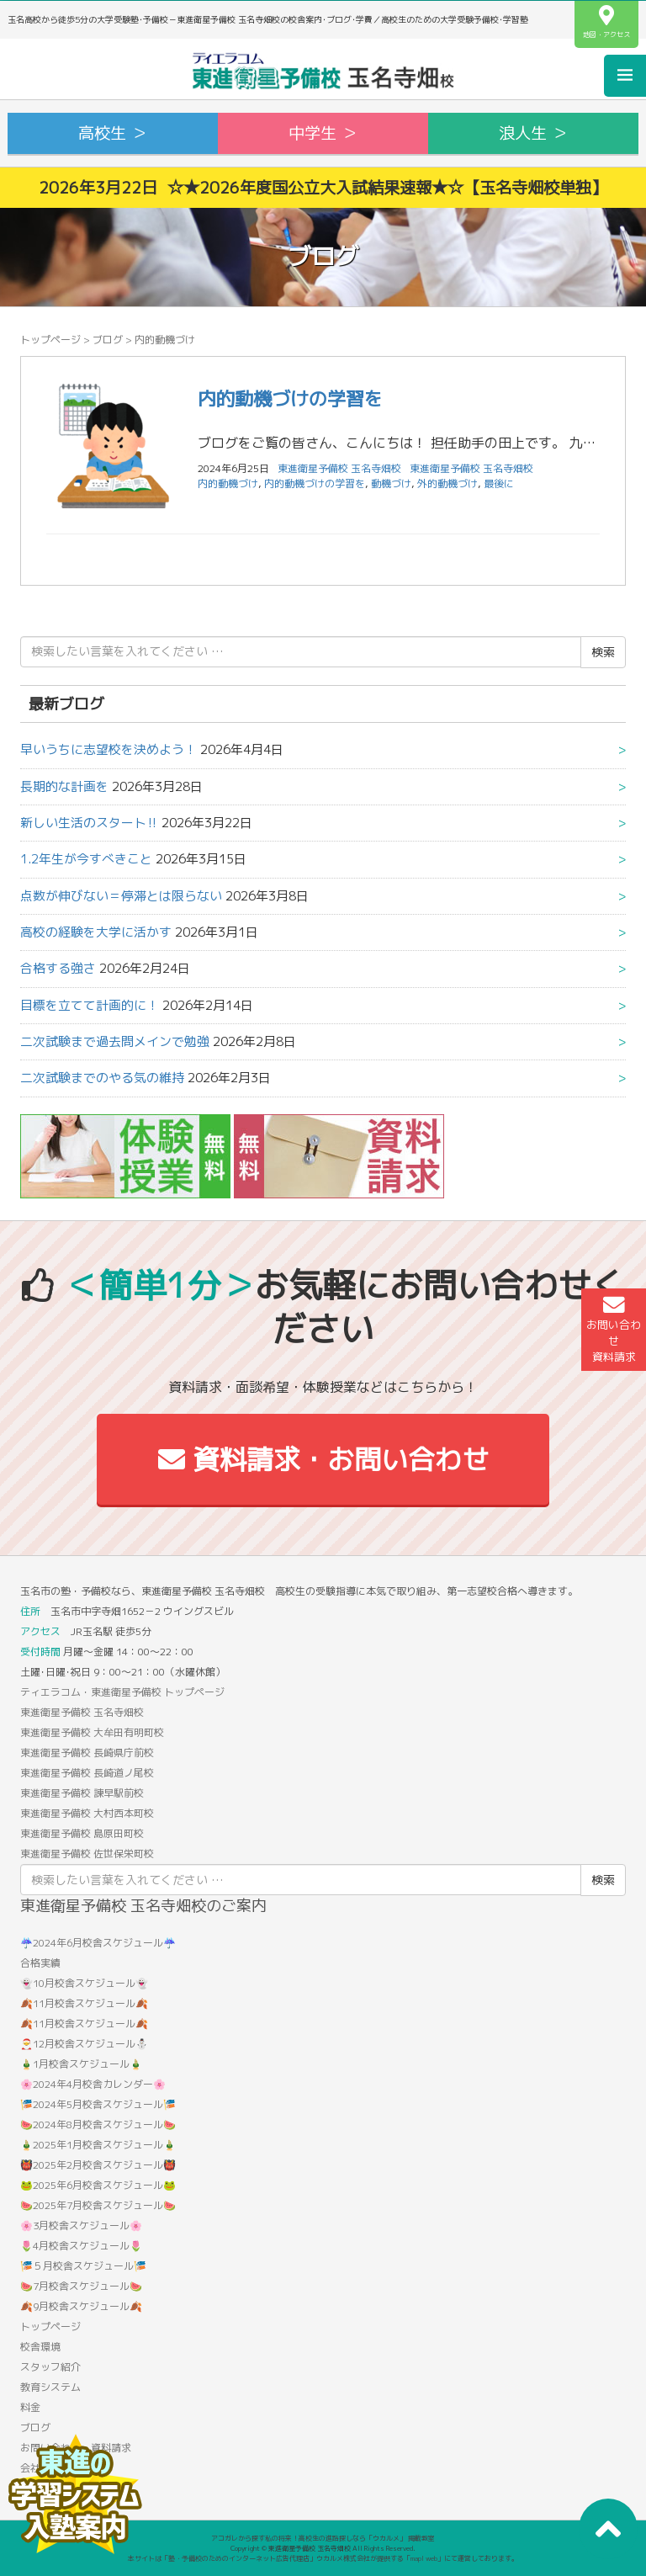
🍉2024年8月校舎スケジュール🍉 (98, 2124)
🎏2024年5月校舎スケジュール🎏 (98, 2104)
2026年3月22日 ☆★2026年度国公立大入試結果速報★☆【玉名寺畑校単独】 (323, 187)
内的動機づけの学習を (290, 398)
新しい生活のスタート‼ (89, 822)
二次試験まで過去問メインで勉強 (114, 1041)
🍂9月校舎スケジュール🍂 (81, 2306)
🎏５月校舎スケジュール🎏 (83, 2266)
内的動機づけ (228, 483)
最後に (499, 483)
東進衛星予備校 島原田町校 (82, 1833)
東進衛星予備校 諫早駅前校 (82, 1793)
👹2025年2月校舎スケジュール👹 (98, 2165)
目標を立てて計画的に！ (89, 1005)
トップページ (50, 339)
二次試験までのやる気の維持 (102, 1077)
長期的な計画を (64, 786)
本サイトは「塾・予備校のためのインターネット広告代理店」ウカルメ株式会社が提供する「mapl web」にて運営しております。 (323, 2558)
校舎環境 (40, 2347)
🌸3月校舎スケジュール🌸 (81, 2225)
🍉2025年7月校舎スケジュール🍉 (98, 2205)
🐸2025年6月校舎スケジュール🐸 (98, 2185)
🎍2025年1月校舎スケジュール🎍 (98, 2145)
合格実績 (40, 1963)
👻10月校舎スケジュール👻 (84, 1983)
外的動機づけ (447, 483)
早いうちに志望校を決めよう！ (108, 749)
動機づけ (391, 483)
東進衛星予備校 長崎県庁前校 (87, 1752)
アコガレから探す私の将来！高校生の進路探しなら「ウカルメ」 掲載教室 (323, 2538)
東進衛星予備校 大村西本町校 (87, 1813)
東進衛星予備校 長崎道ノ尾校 (87, 1773)
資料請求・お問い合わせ (323, 1459)
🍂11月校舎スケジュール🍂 (84, 2003)
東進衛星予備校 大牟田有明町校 (92, 1732)
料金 (30, 2407)
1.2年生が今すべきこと (86, 859)
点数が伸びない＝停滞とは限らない (121, 896)
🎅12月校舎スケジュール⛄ (84, 2044)
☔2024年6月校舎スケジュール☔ (98, 1943)
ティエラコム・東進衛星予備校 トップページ (122, 1692)
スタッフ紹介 (50, 2367)
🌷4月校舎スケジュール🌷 (81, 2246)
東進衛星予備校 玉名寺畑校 (471, 468)
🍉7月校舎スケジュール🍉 (81, 2286)
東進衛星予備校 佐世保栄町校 (87, 1853)
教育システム (50, 2387)
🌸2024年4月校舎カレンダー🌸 (93, 2084)
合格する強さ (58, 968)
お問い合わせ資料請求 (613, 1329)
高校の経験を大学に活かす (96, 932)
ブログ (108, 339)
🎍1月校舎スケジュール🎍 (81, 2064)
